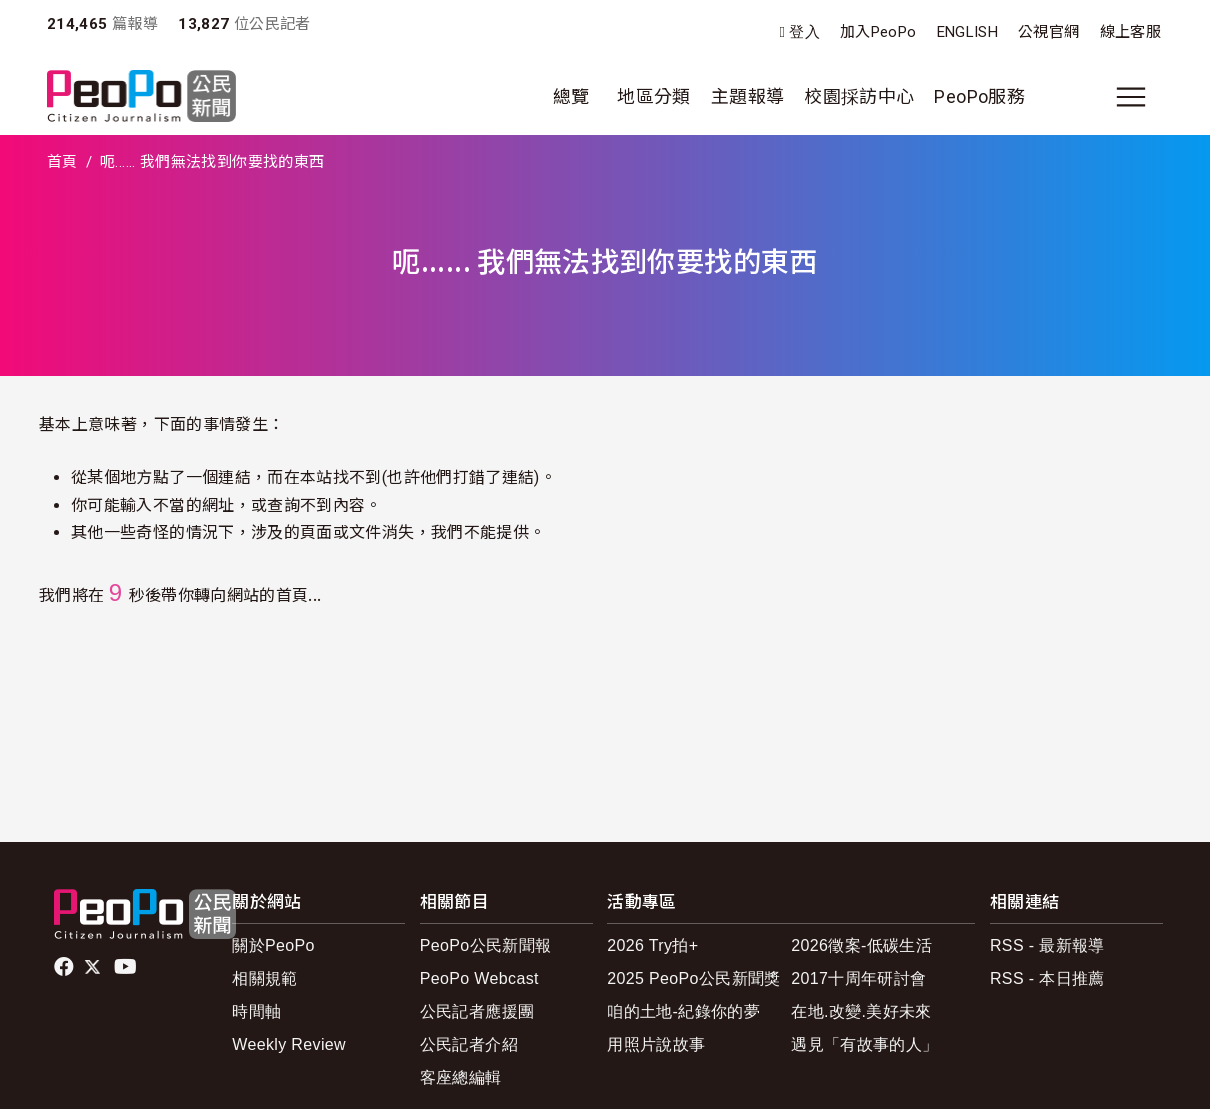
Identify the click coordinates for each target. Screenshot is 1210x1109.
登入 (804, 32)
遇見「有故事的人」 (864, 1044)
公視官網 (1048, 32)
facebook (65, 967)
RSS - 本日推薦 (1047, 978)
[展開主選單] (1131, 97)
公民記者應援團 (477, 1011)
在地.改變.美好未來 (861, 1011)
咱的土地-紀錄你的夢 (683, 1011)
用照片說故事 (656, 1044)
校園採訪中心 (859, 96)
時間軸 (256, 1011)
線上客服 (1130, 32)
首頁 (62, 162)
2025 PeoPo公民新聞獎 (693, 978)
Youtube (127, 967)
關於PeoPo (273, 945)
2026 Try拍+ (652, 945)
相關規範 (264, 978)
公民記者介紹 (469, 1044)
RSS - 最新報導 (1047, 945)
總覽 (571, 96)
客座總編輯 (461, 1077)
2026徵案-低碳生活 (861, 945)
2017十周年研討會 (858, 978)
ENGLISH (968, 32)
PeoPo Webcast (479, 978)
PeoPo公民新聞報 (486, 945)
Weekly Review (289, 1044)
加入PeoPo (878, 32)
